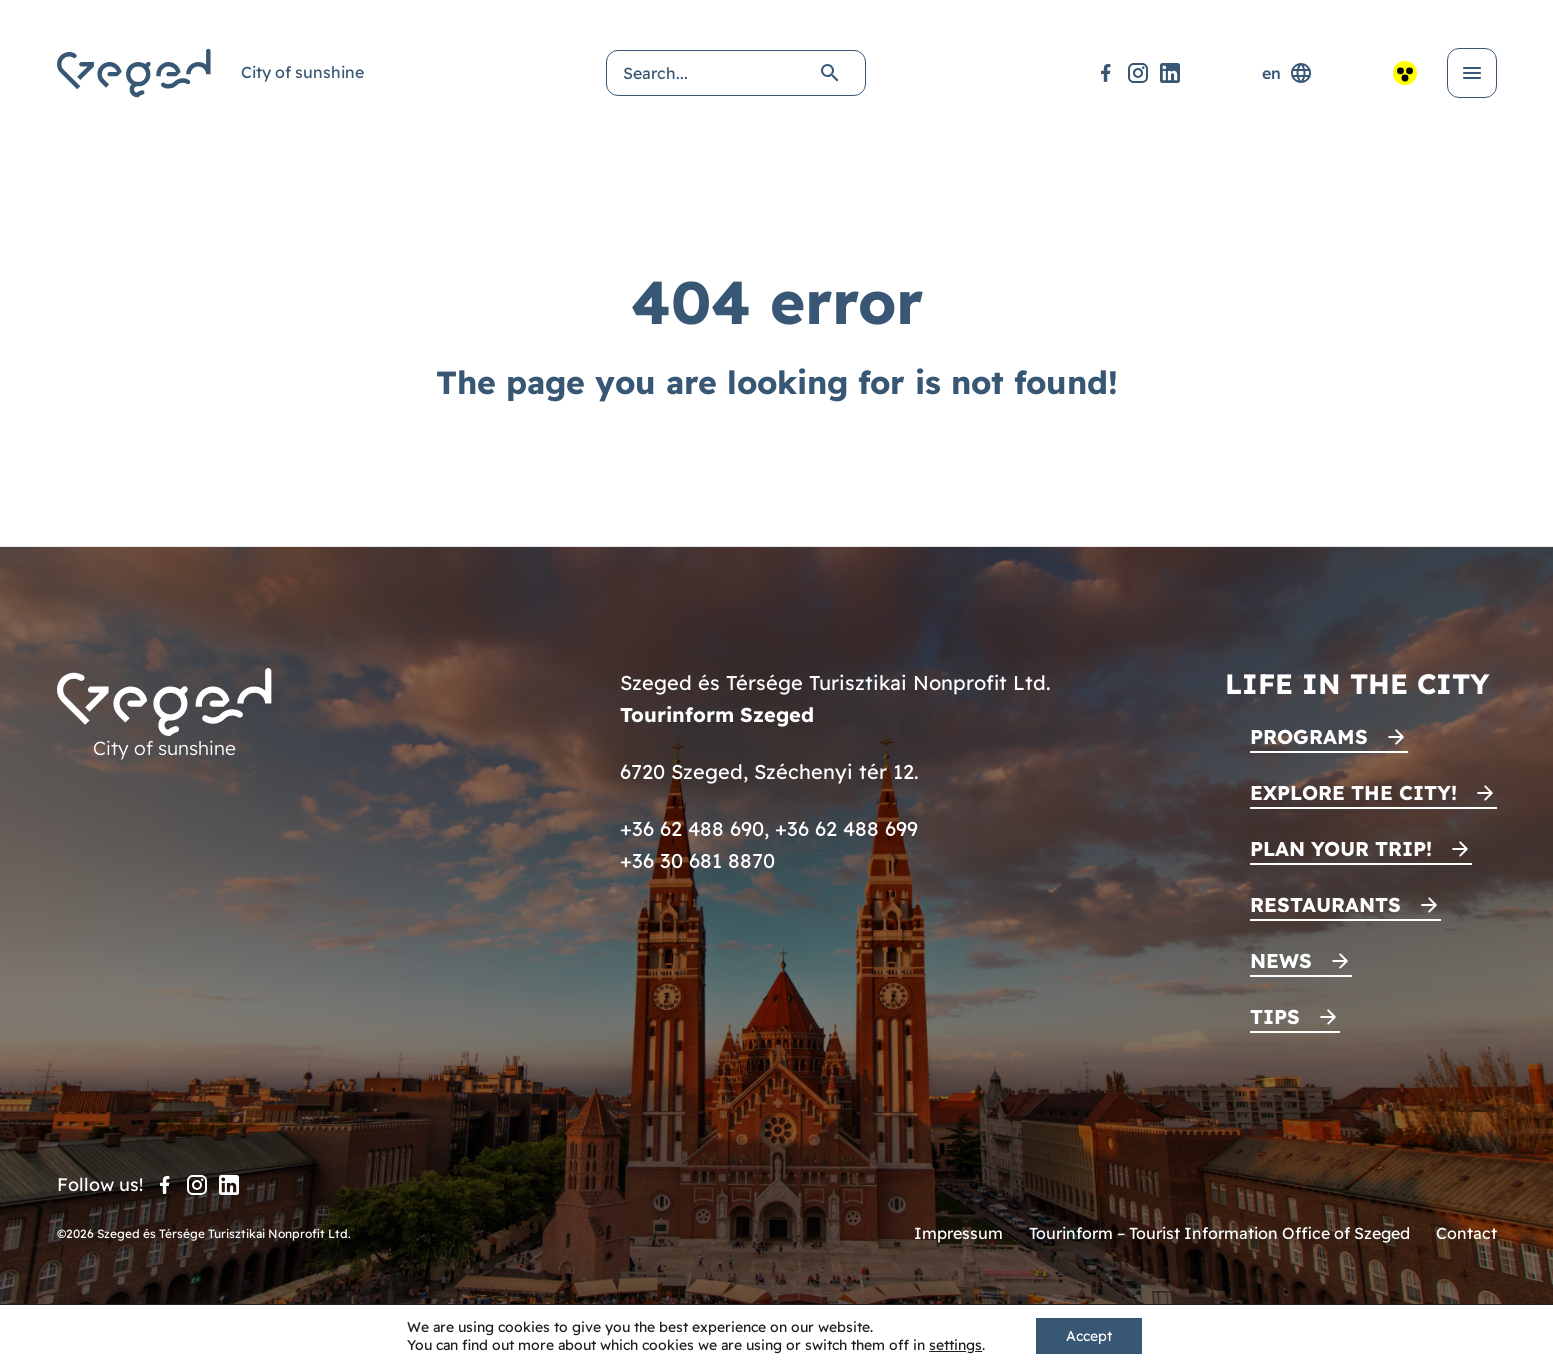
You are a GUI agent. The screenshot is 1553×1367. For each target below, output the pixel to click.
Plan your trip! (1341, 848)
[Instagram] (1138, 73)
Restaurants (1325, 904)
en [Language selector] (1287, 73)
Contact (1466, 1233)
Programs (1309, 736)
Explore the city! (1353, 792)
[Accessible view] (1405, 73)
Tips (1275, 1016)
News (1281, 960)
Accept (1089, 1336)
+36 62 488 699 (846, 828)
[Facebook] (1106, 73)
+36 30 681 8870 (697, 860)
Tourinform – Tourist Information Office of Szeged (1219, 1233)
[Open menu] (1472, 73)
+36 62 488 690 (692, 828)
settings (955, 1345)
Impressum (958, 1233)
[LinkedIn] (1170, 73)
